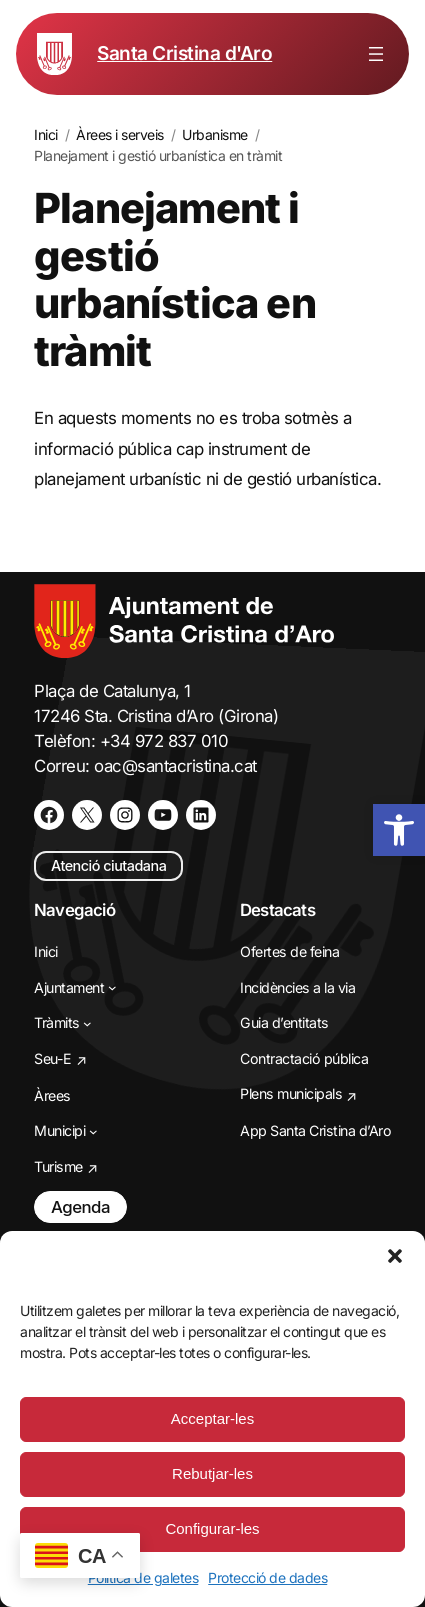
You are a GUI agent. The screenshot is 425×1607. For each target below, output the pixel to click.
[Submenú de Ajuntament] (112, 987)
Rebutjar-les (212, 1473)
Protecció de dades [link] (267, 1577)
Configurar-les (212, 1528)
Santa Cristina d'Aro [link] (184, 53)
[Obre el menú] (376, 54)
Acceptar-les (212, 1418)
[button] (395, 1256)
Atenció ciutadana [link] (108, 865)
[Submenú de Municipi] (93, 1131)
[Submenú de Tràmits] (87, 1023)
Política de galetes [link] (143, 1577)
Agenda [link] (80, 1207)
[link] (399, 830)
